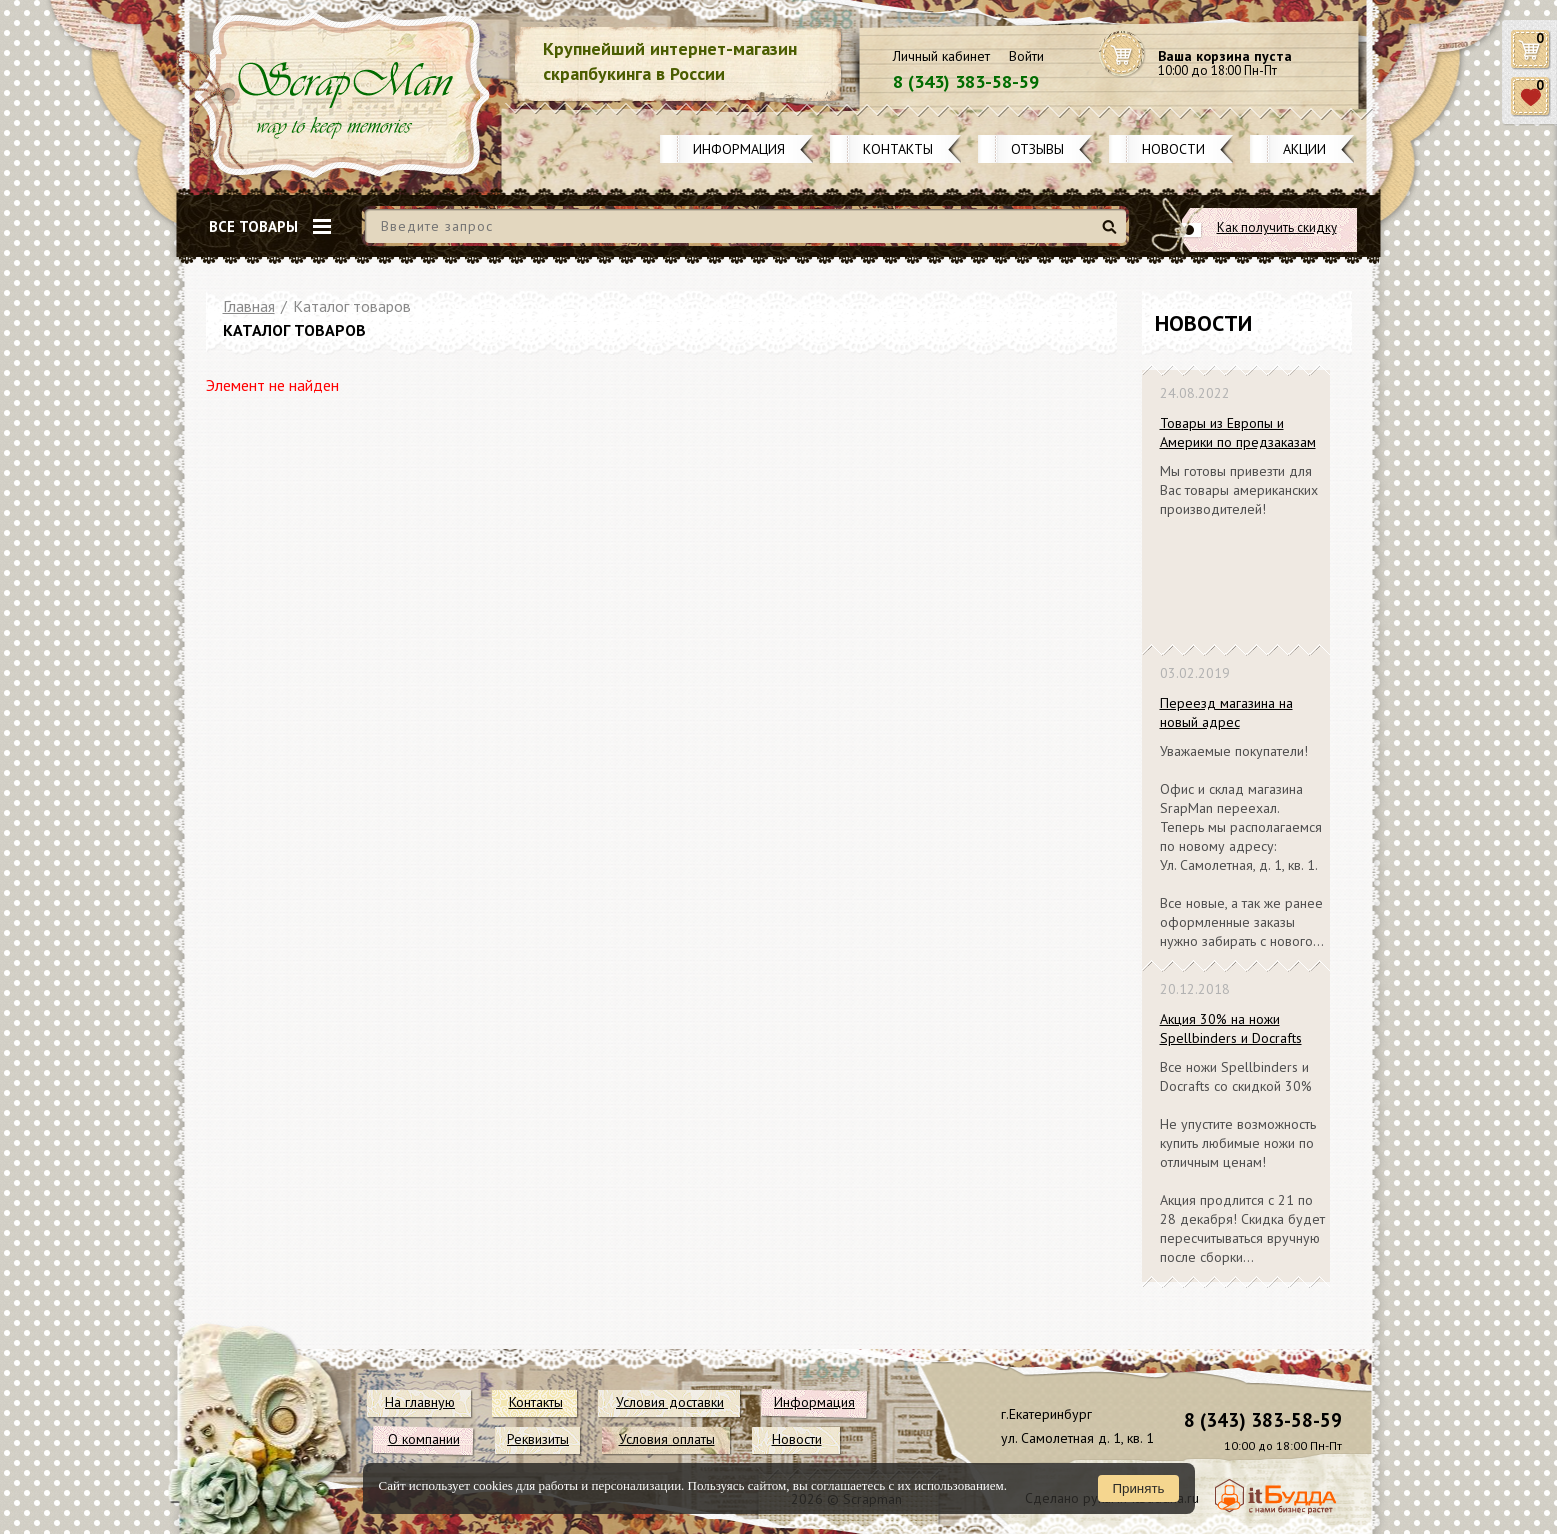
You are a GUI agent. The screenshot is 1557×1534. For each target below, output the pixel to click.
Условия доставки (670, 1402)
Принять (1138, 1488)
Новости (1173, 149)
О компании (424, 1439)
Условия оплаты (667, 1439)
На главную (420, 1402)
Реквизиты (538, 1439)
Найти (1112, 234)
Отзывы (1037, 149)
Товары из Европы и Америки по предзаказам (1238, 432)
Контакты (898, 149)
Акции (1304, 149)
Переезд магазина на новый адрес (1226, 712)
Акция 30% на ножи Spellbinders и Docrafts (1231, 1028)
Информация (739, 149)
